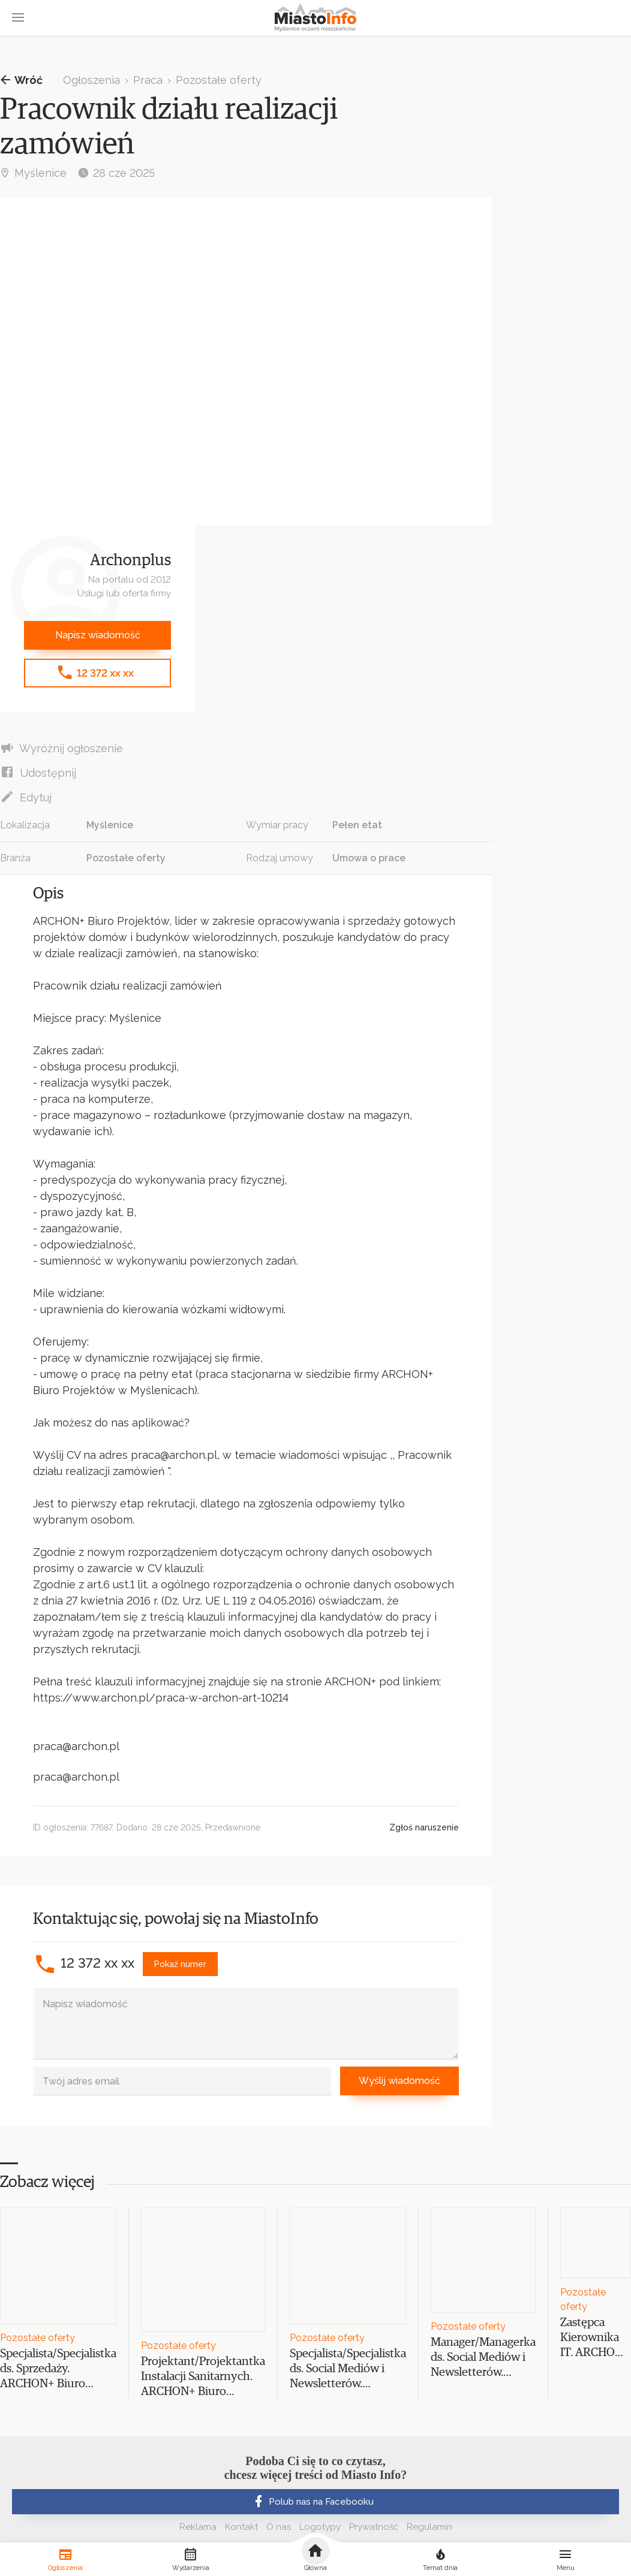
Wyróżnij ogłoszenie (61, 747)
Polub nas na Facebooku (312, 2501)
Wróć (21, 80)
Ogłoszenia (91, 80)
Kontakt (241, 2526)
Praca (148, 80)
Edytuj (26, 797)
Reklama (198, 2526)
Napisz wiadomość (97, 635)
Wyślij (399, 2081)
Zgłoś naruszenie (424, 1827)
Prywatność (373, 2526)
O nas (278, 2526)
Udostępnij (38, 772)
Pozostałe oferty (219, 80)
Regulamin (429, 2526)
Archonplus (130, 561)
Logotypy (320, 2526)
